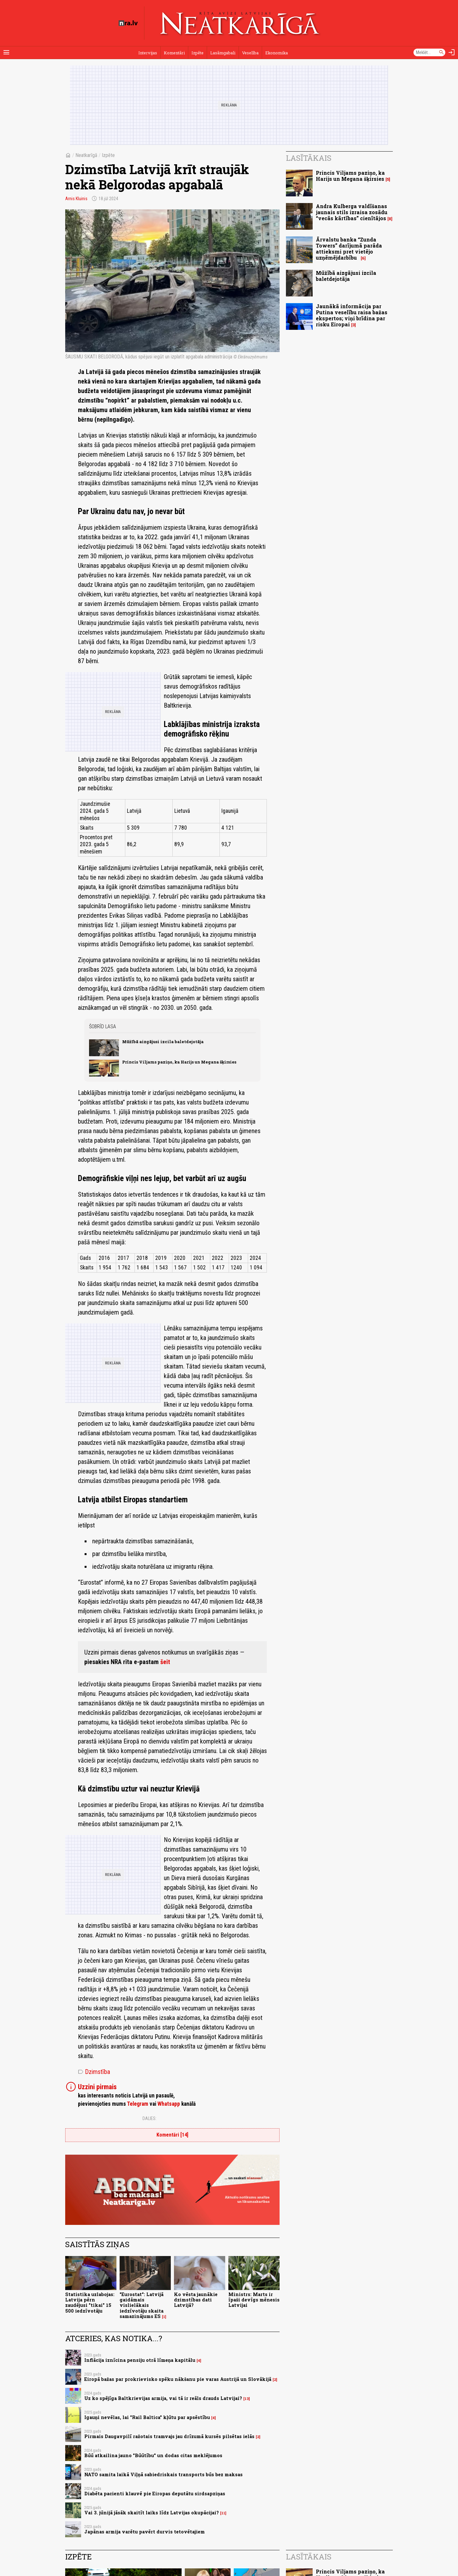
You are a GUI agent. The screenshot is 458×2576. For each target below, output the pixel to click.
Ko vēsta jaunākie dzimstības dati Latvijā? (196, 2299)
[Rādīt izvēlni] (6, 52)
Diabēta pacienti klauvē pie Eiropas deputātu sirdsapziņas (154, 2494)
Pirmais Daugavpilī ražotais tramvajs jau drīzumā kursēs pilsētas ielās (169, 2436)
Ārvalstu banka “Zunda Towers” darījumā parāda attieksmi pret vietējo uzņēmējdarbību (349, 248)
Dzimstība (94, 2072)
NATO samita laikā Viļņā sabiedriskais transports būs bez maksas (163, 2474)
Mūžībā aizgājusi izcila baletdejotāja (163, 1041)
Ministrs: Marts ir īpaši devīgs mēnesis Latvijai (254, 2299)
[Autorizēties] (451, 52)
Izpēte (197, 52)
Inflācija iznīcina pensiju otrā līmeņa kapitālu (139, 2360)
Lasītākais (308, 158)
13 (247, 2398)
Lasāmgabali (222, 52)
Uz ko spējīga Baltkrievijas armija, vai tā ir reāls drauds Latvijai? (163, 2398)
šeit (165, 1662)
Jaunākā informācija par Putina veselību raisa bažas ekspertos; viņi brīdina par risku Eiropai (351, 315)
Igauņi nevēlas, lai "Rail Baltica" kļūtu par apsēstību (147, 2417)
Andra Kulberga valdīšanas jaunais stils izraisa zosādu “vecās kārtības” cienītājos (351, 212)
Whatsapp (168, 2104)
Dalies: (149, 2118)
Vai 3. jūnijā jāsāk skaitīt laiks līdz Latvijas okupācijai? (151, 2513)
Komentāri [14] (172, 2135)
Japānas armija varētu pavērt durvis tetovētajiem (144, 2532)
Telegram (137, 2104)
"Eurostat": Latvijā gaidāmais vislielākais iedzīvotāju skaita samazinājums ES (141, 2305)
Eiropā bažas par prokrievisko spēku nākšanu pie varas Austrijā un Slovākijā (177, 2379)
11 (223, 2513)
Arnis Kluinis (76, 198)
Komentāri (174, 52)
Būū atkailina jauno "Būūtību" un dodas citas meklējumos (153, 2455)
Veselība (250, 52)
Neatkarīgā (86, 155)
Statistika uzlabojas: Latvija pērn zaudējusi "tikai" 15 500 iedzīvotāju (89, 2302)
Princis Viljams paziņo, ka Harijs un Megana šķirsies (179, 1061)
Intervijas (147, 52)
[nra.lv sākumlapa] (128, 23)
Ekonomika (276, 52)
